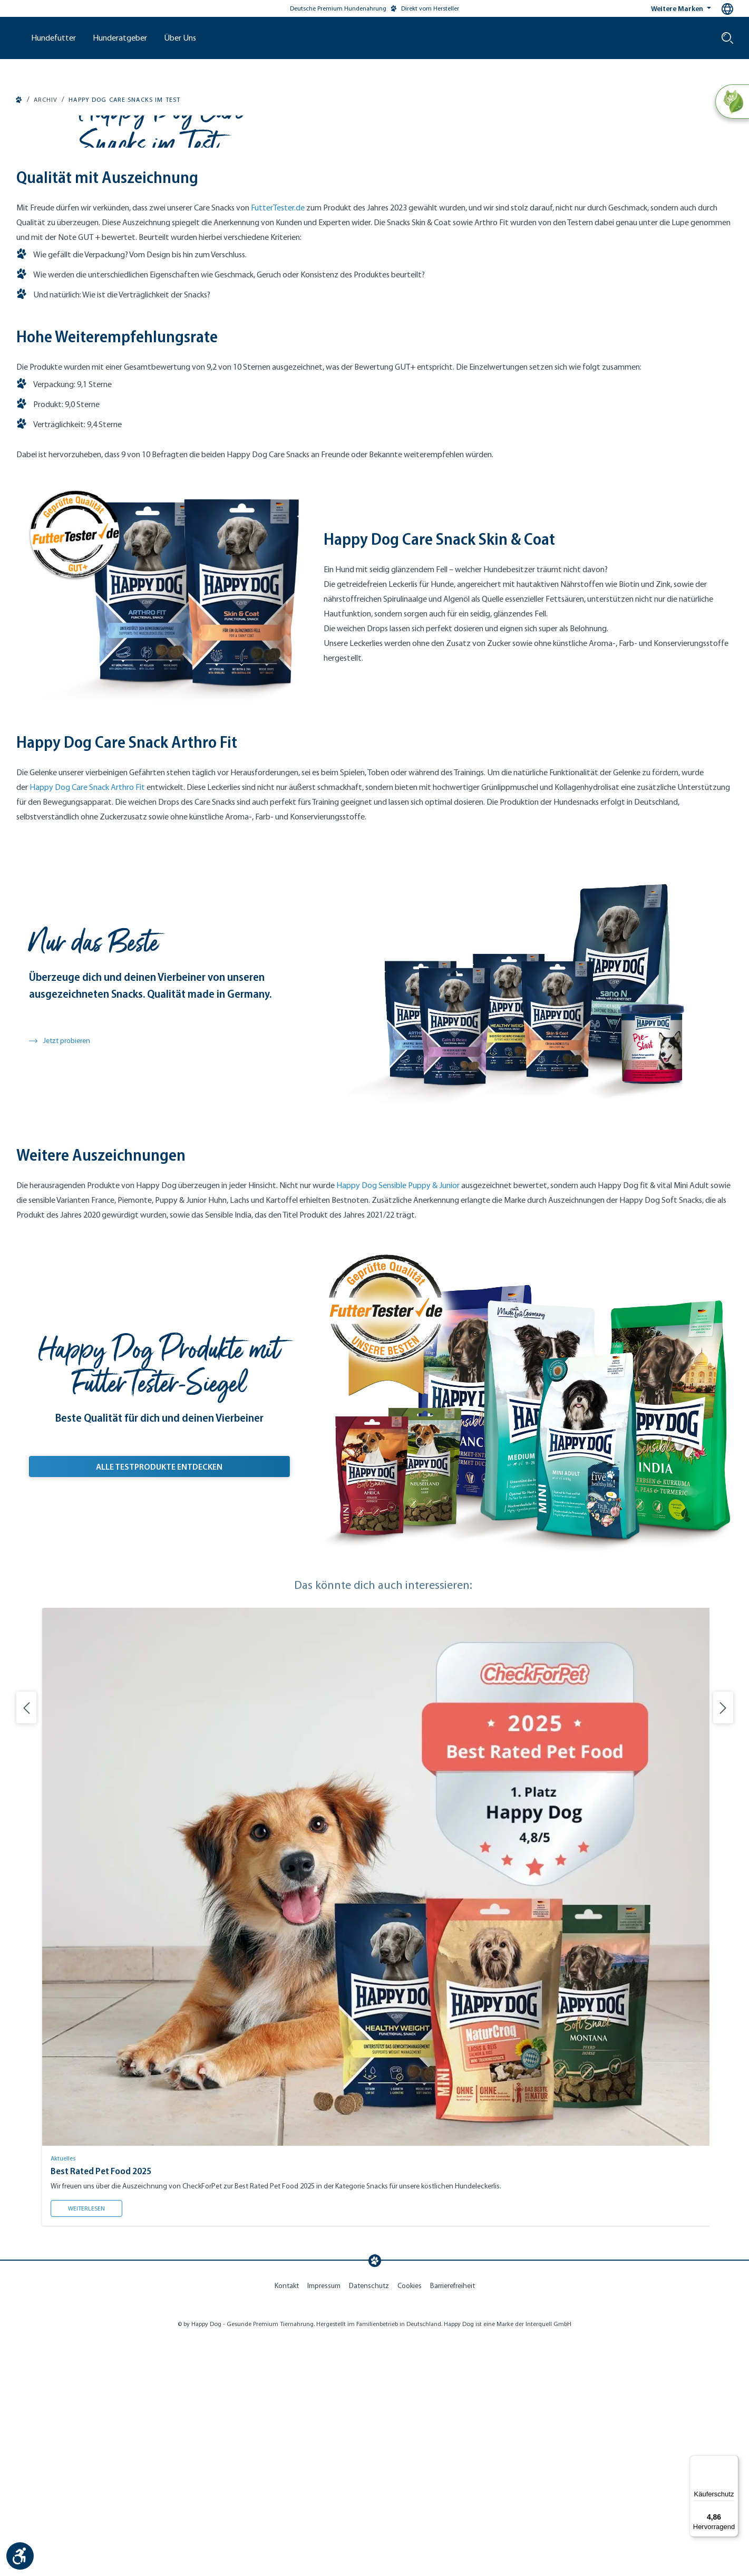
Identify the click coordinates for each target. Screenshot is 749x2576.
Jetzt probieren (59, 1279)
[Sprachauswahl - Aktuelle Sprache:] (727, 9)
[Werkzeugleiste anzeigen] (20, 2556)
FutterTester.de (278, 446)
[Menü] (732, 2461)
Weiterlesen (95, 2445)
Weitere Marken (678, 8)
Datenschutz (369, 2524)
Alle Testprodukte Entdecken (193, 1703)
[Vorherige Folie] (26, 1946)
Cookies (409, 2524)
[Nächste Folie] (723, 1946)
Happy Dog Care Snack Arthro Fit (87, 1026)
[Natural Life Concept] (731, 102)
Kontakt (287, 2524)
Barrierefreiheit (452, 2524)
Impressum (324, 2524)
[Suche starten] (727, 38)
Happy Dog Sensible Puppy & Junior (398, 1424)
